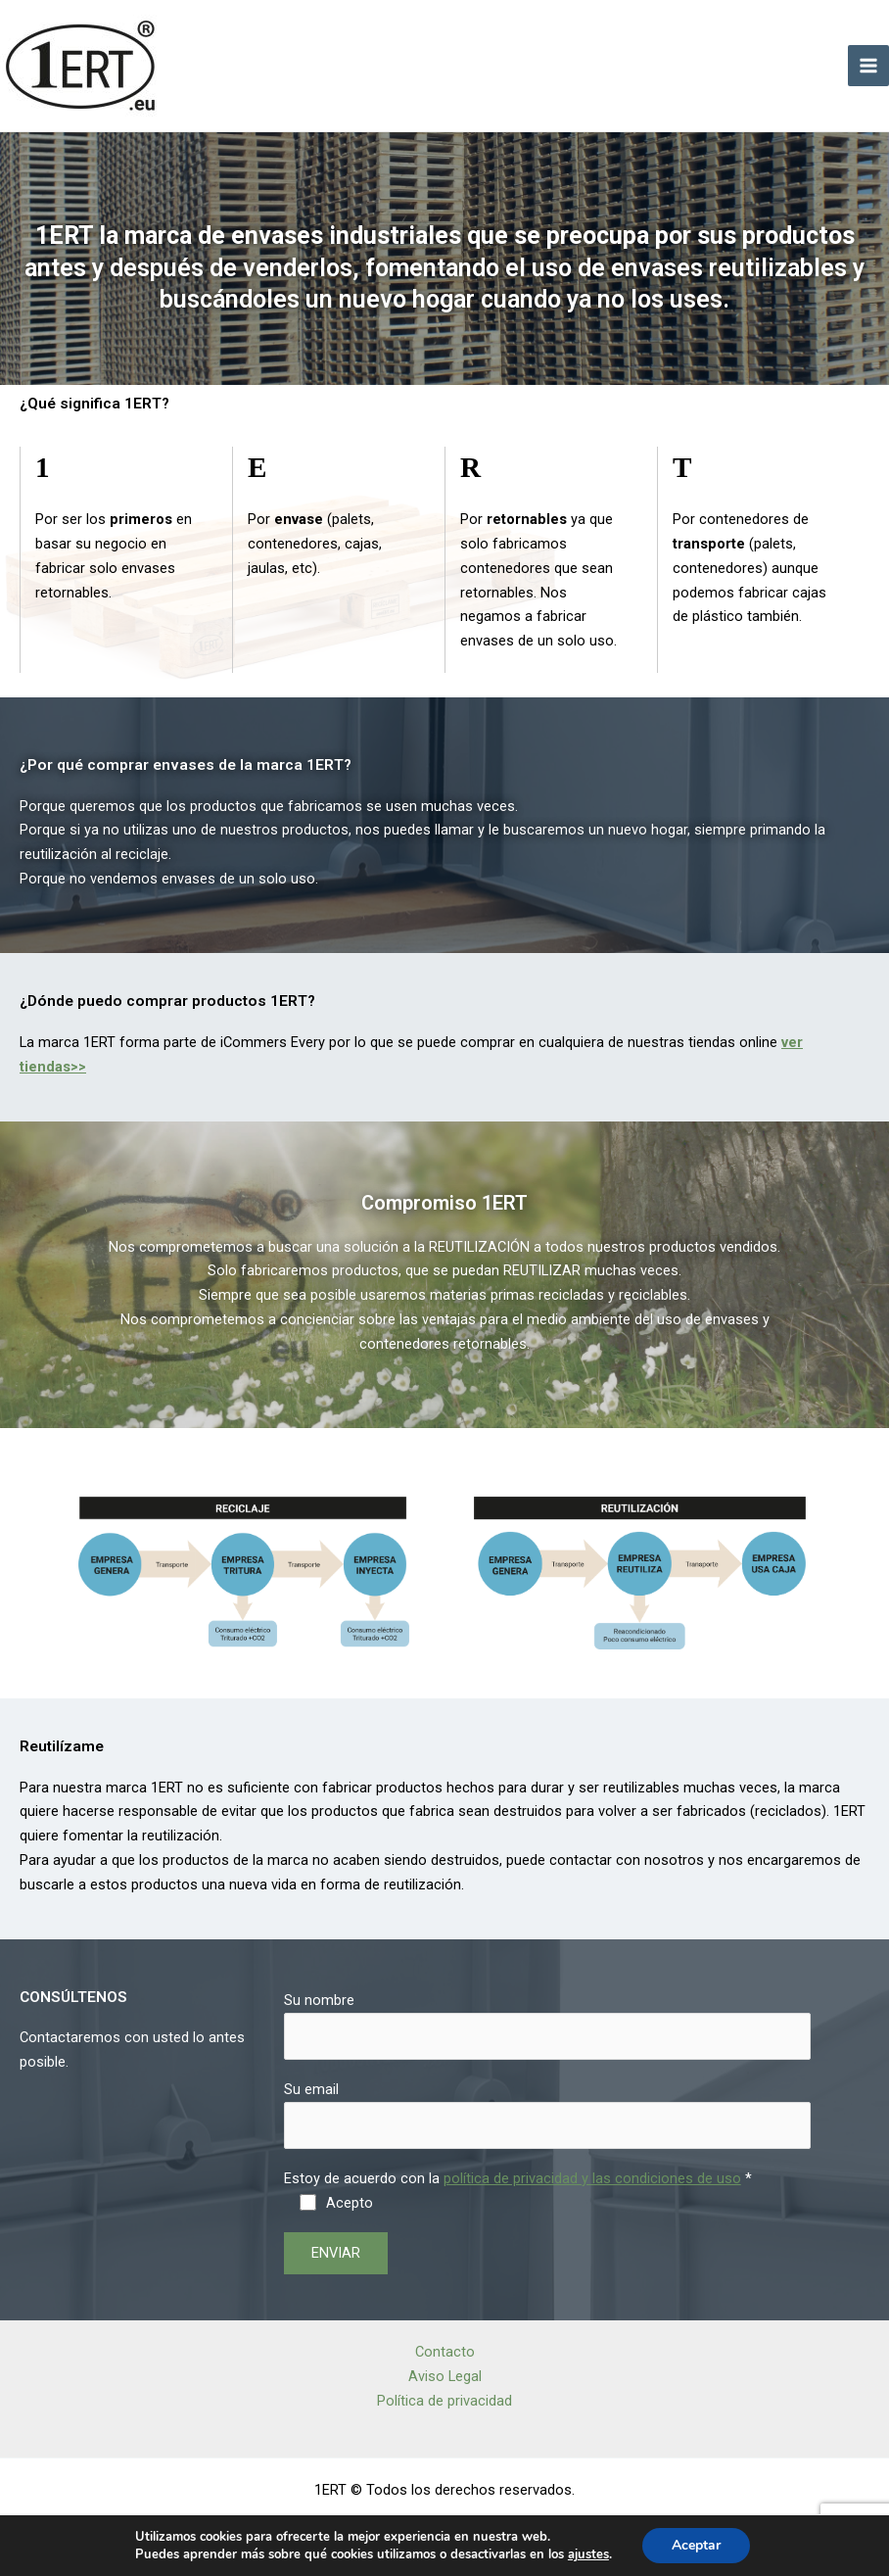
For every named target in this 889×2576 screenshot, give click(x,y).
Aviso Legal (445, 2376)
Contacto (445, 2352)
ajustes (588, 2554)
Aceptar (696, 2545)
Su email (547, 2114)
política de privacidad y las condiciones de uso (592, 2178)
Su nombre (547, 2025)
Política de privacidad (444, 2400)
